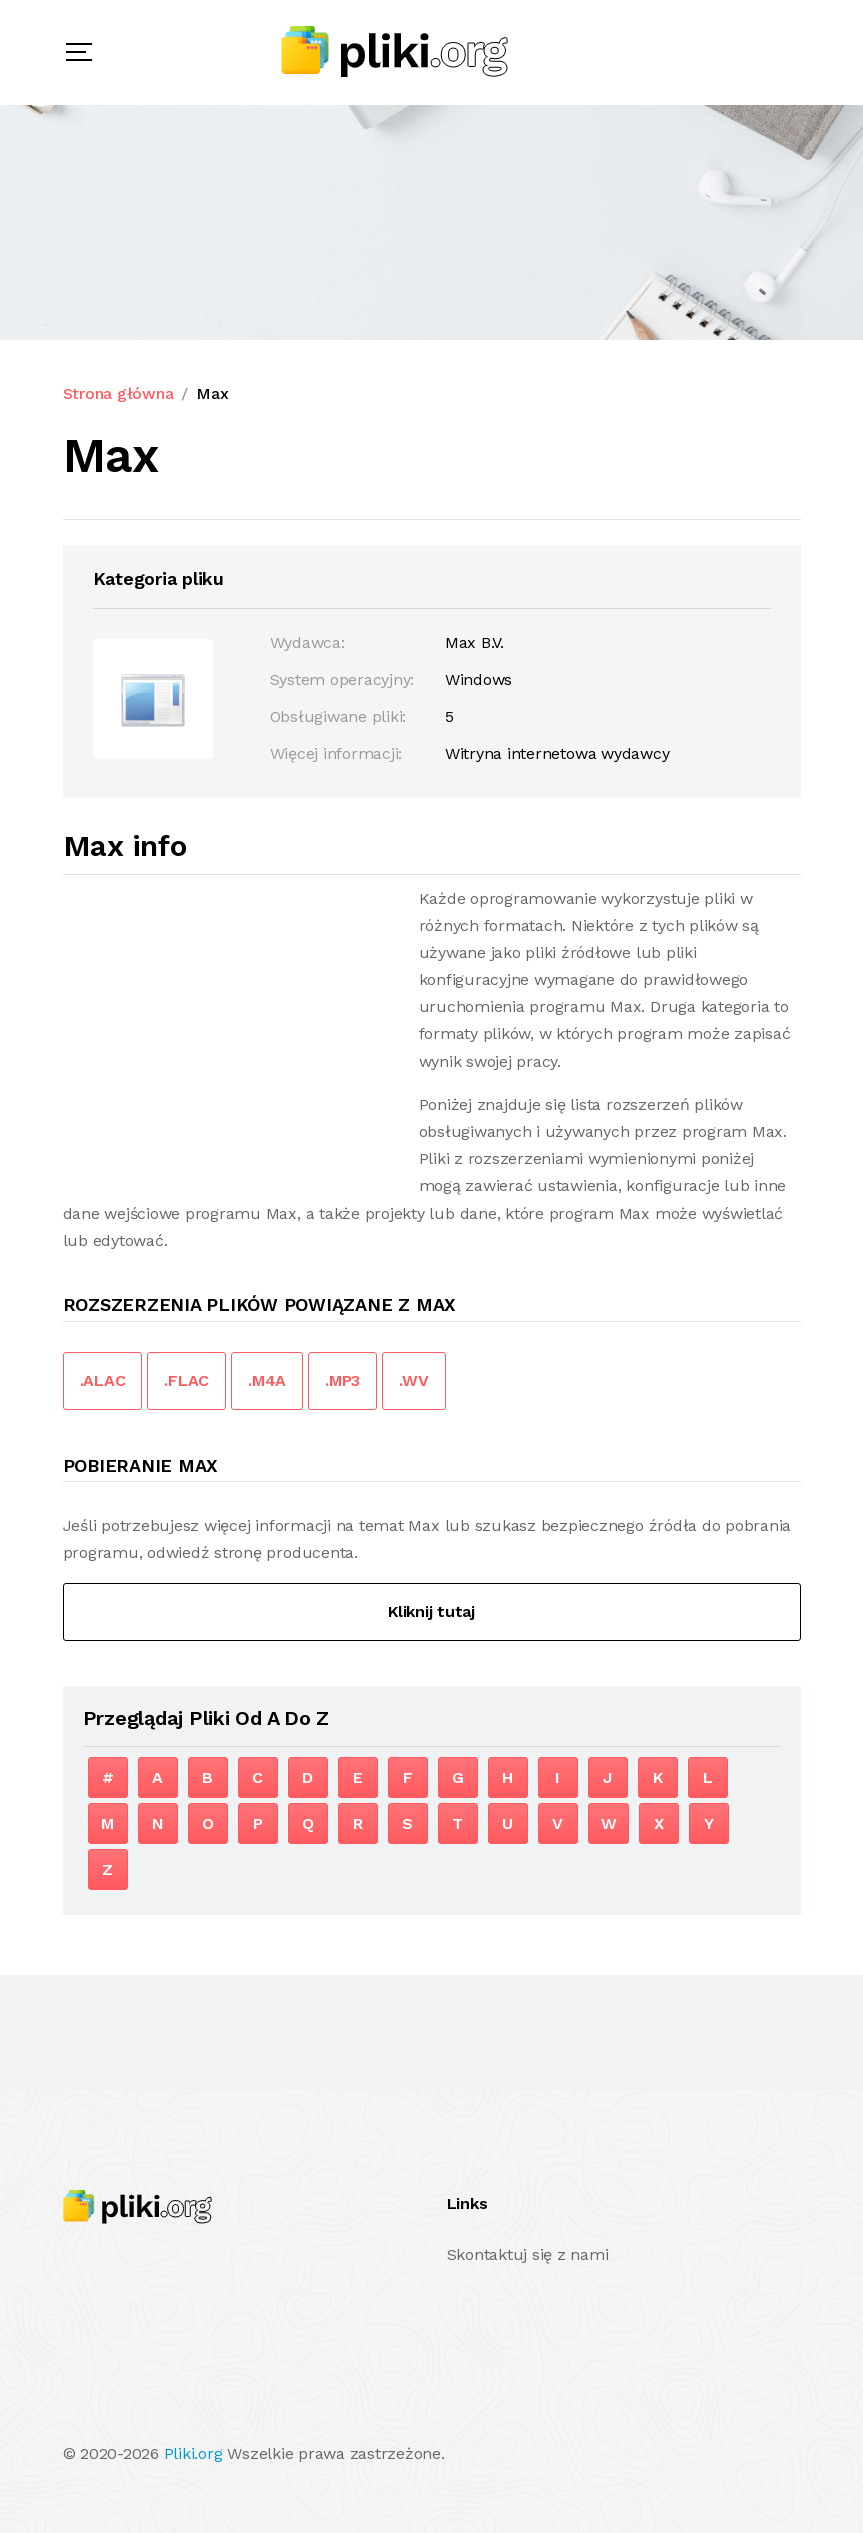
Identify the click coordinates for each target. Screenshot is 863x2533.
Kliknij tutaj (431, 1611)
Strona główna (118, 393)
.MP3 (342, 1380)
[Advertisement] (231, 1025)
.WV (413, 1380)
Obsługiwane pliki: (338, 716)
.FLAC (186, 1380)
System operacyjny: (342, 679)
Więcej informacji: (336, 753)
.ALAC (103, 1380)
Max (212, 393)
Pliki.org (193, 2453)
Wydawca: (307, 642)
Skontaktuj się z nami (528, 2254)
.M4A (267, 1380)
